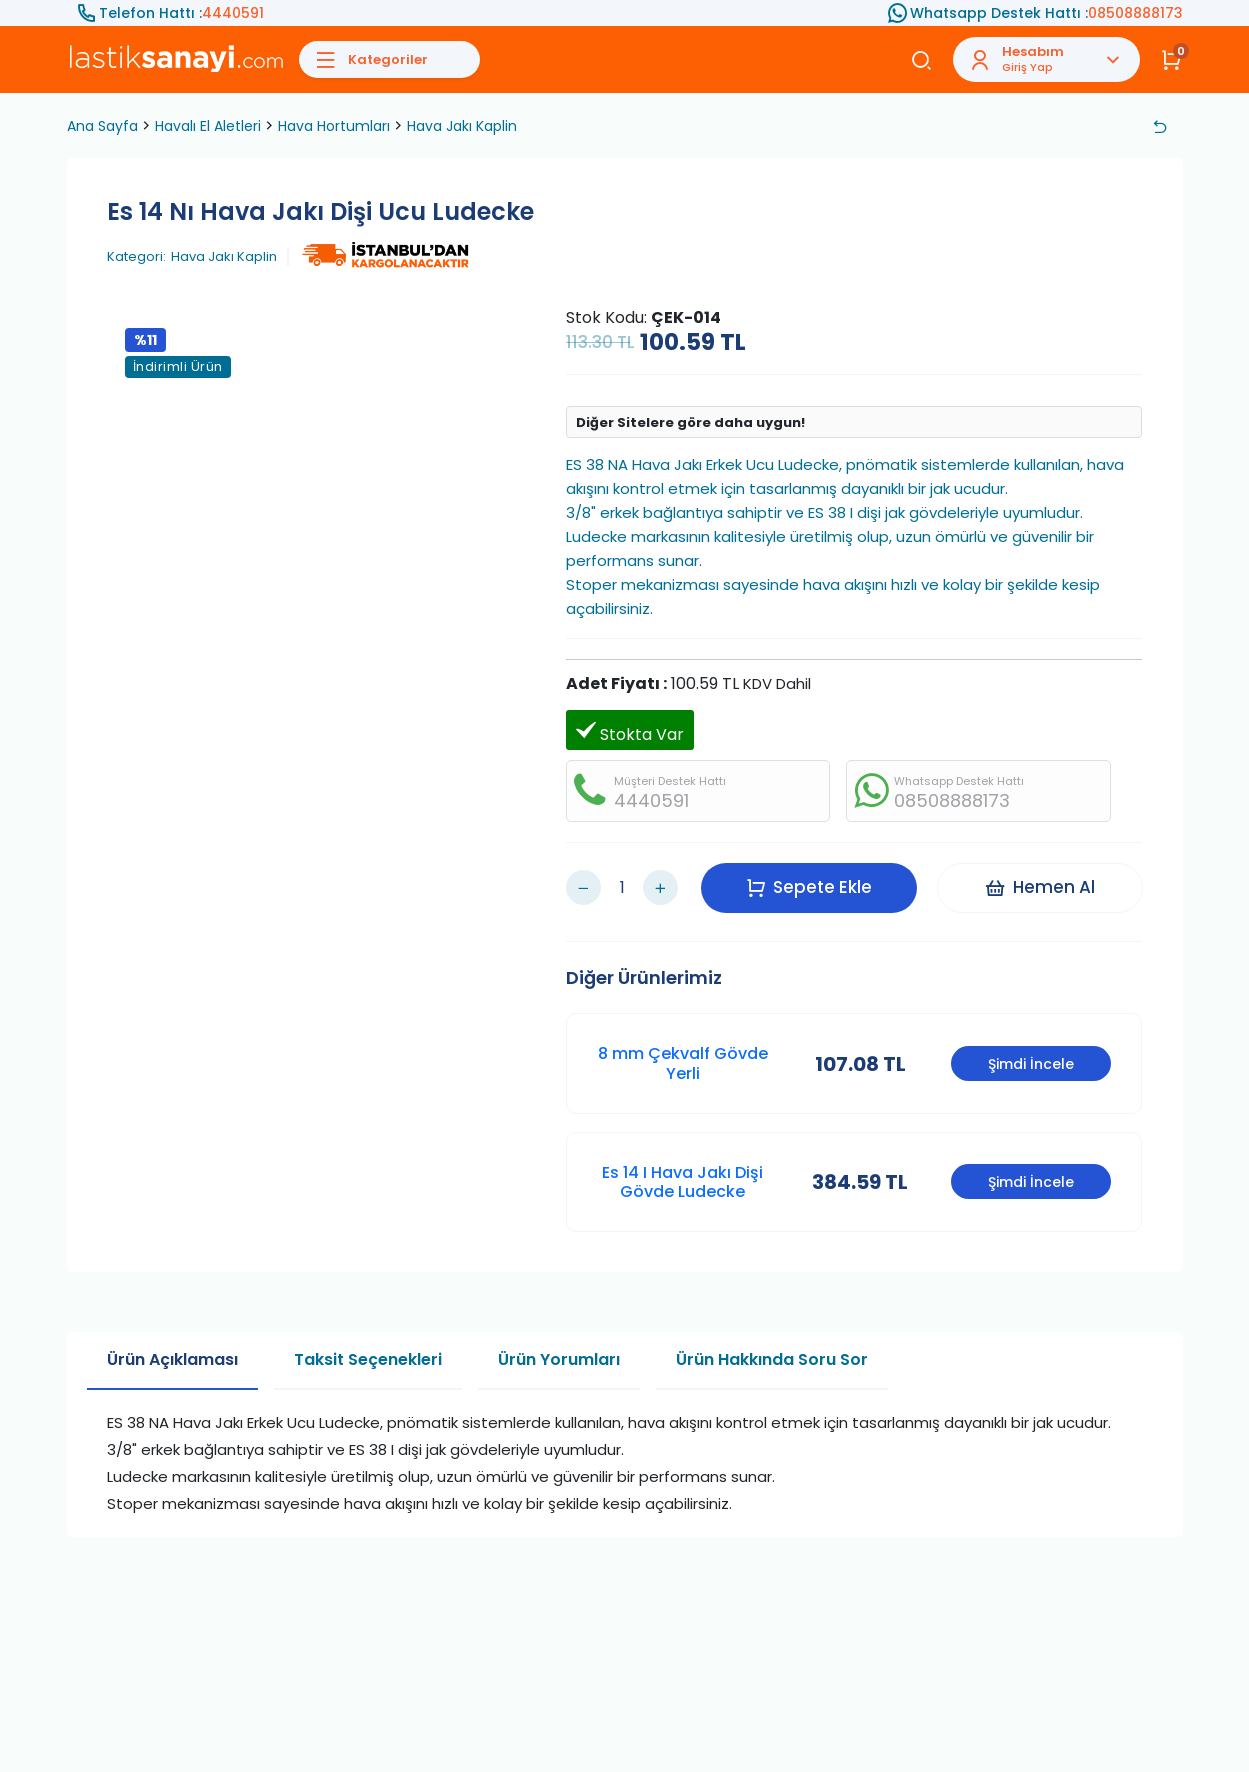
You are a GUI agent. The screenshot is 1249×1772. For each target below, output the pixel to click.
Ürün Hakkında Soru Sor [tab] (772, 1359)
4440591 (233, 13)
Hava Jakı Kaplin (462, 126)
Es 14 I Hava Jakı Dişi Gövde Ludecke (682, 1182)
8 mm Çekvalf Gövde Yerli (683, 1063)
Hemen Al (1039, 887)
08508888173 (1135, 13)
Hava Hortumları (334, 126)
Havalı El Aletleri (208, 126)
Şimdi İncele (1031, 1064)
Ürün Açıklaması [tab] (172, 1359)
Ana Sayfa (102, 126)
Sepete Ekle (809, 887)
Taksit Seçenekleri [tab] (368, 1359)
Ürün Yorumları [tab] (559, 1359)
